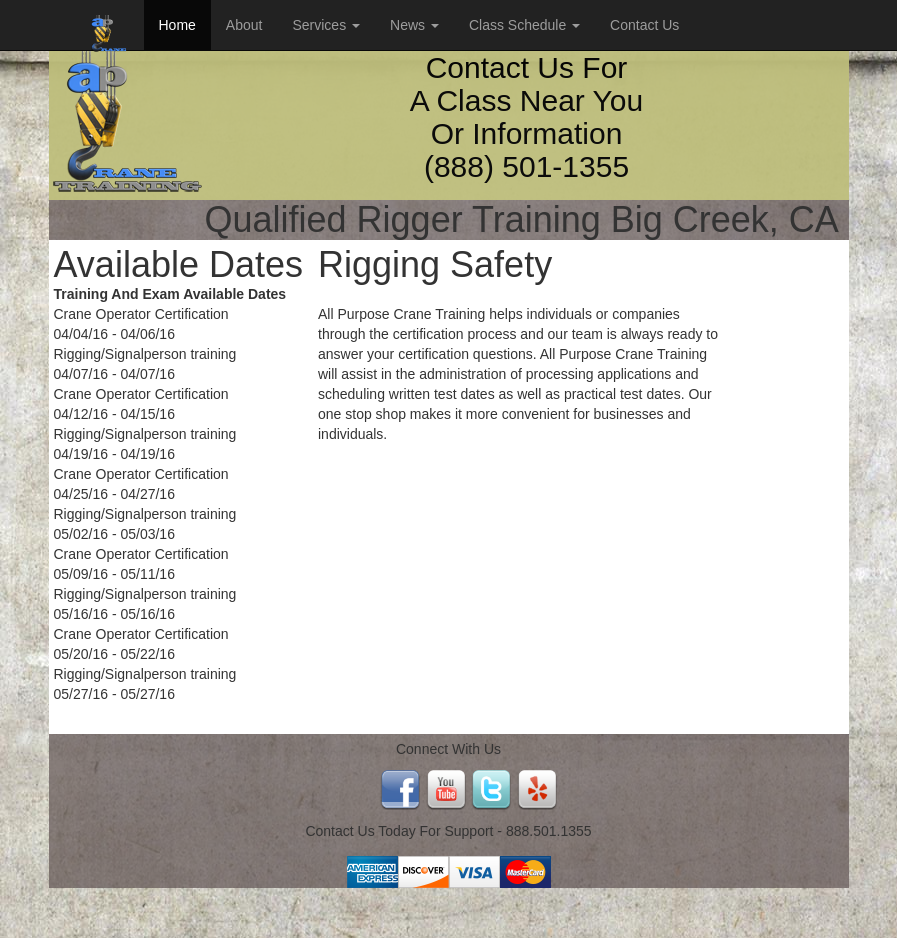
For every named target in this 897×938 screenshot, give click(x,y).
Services (326, 25)
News (414, 25)
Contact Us (644, 25)
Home (177, 25)
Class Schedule (524, 25)
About (244, 25)
